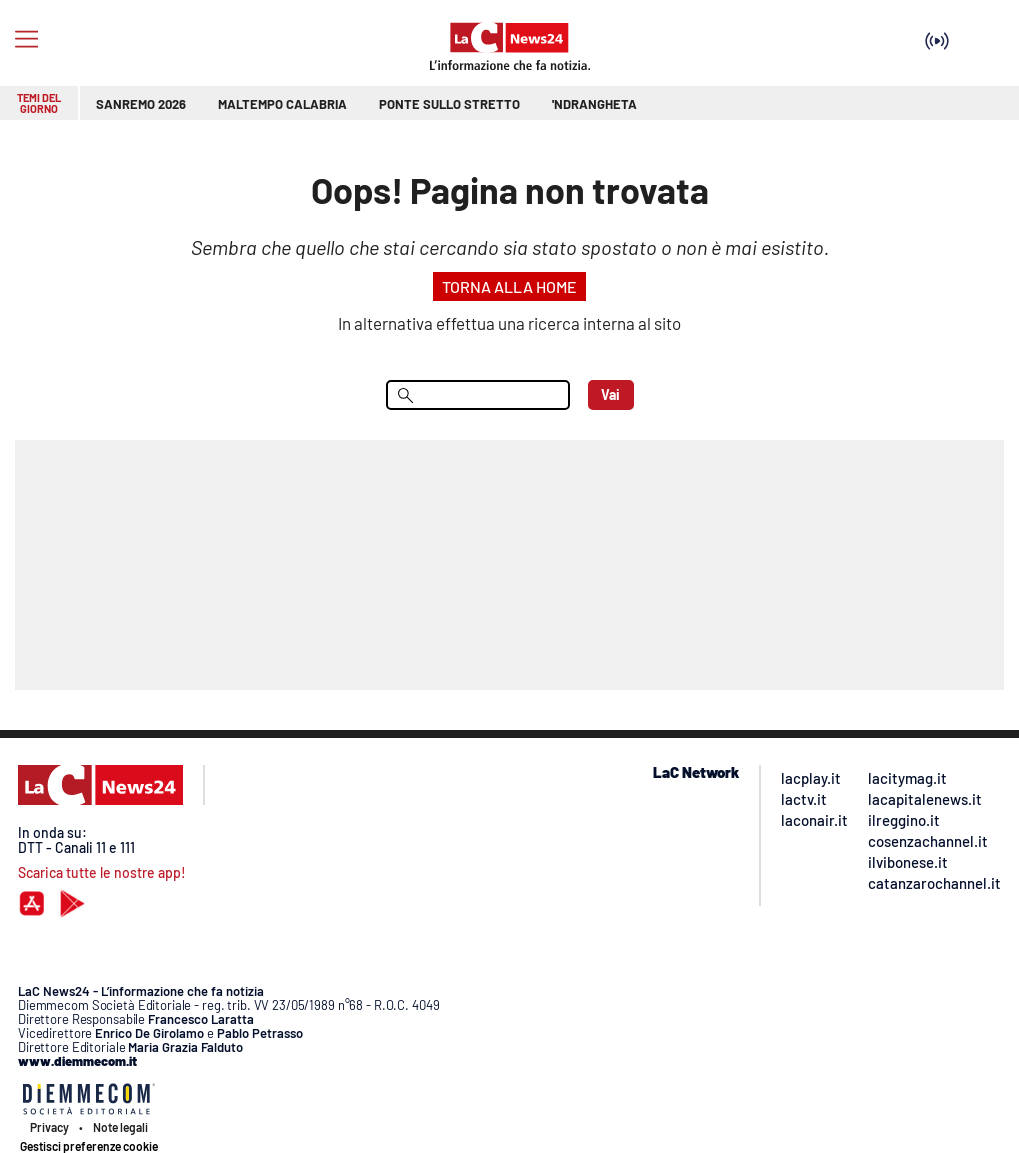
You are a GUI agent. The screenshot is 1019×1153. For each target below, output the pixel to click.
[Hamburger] (26, 39)
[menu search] (478, 395)
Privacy (49, 1127)
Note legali (120, 1127)
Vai (610, 394)
